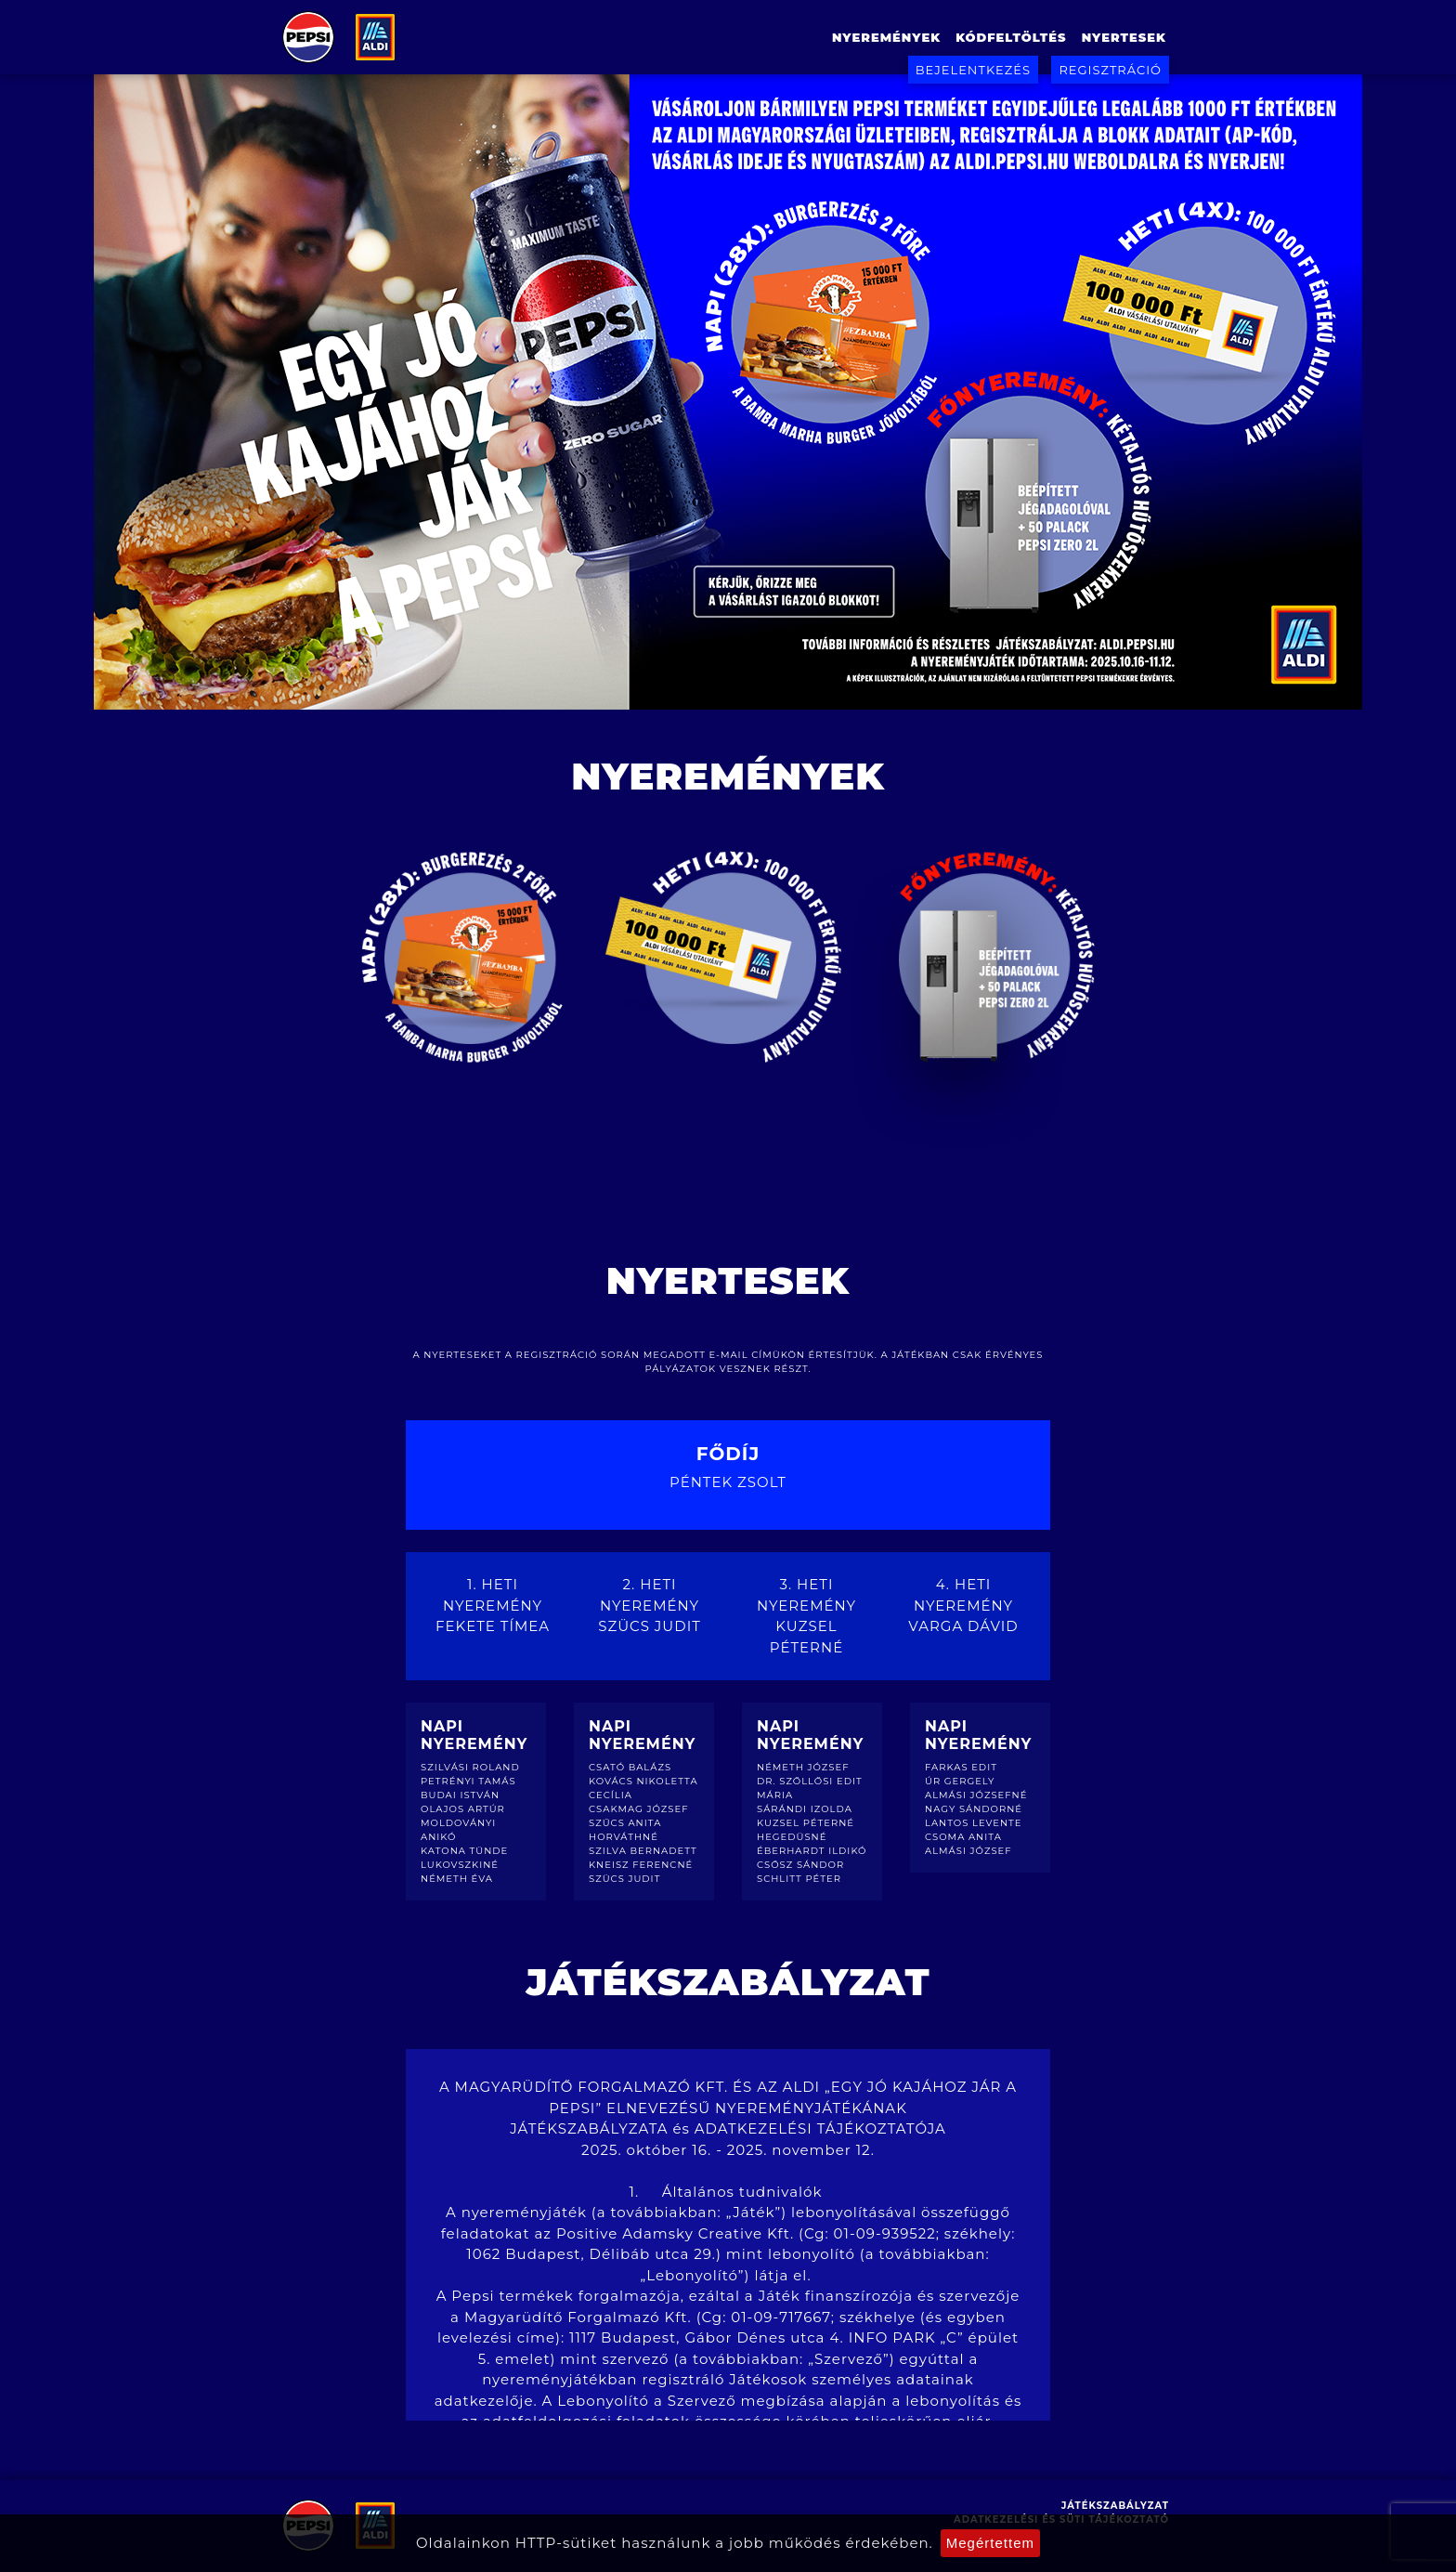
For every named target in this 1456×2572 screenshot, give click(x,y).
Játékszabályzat (1115, 2506)
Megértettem (990, 2543)
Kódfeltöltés (1011, 37)
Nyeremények (886, 37)
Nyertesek (1124, 37)
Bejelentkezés (973, 69)
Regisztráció (1110, 69)
